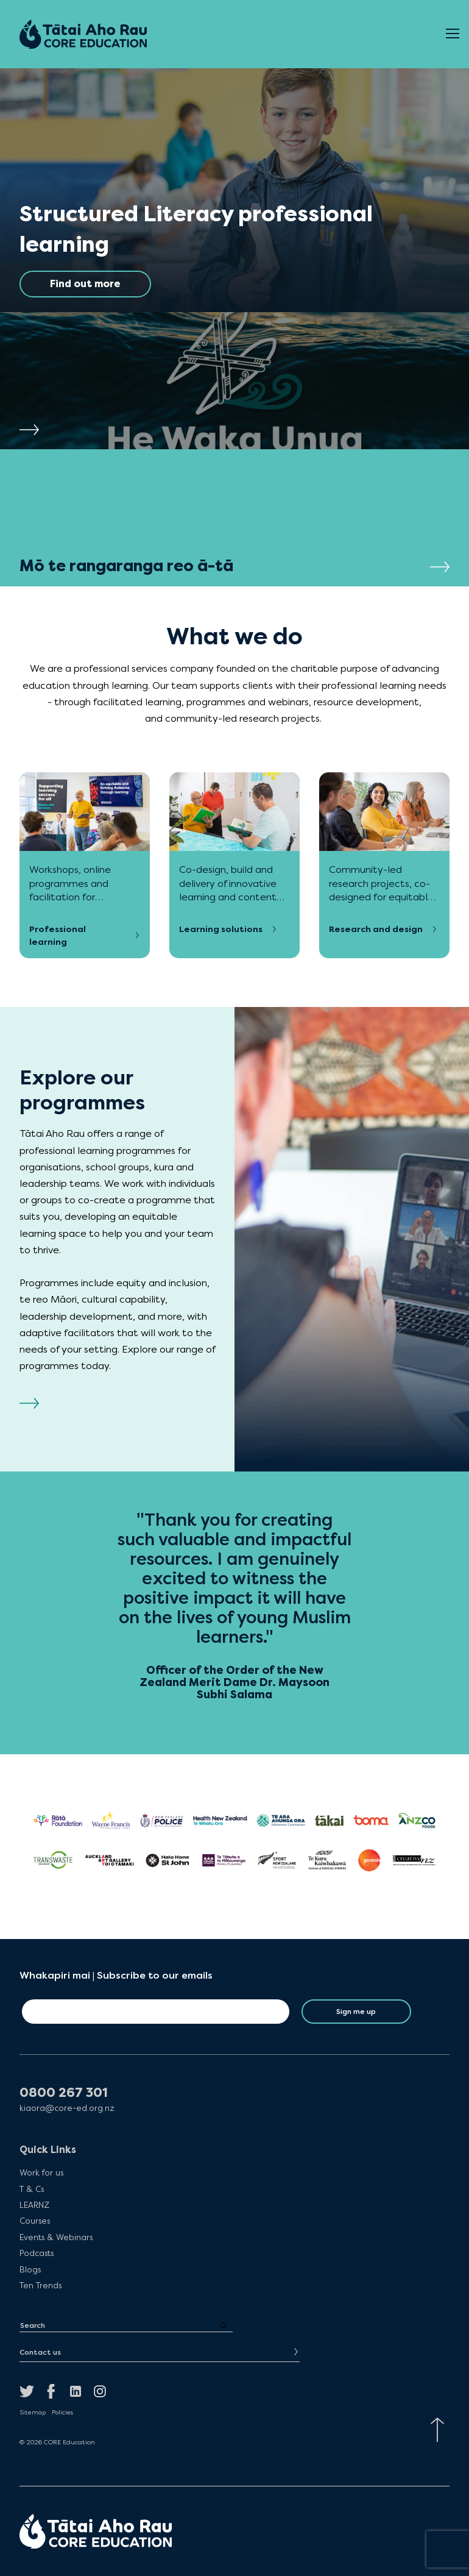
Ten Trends (40, 2285)
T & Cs (31, 2189)
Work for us (41, 2172)
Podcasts (36, 2253)
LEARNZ (34, 2205)
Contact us (40, 2352)
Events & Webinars (56, 2237)
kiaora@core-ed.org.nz (67, 2108)
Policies (62, 2412)
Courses (34, 2220)
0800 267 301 (63, 2093)
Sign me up (356, 2011)
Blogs (30, 2269)
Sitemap (32, 2412)
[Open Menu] (452, 34)
